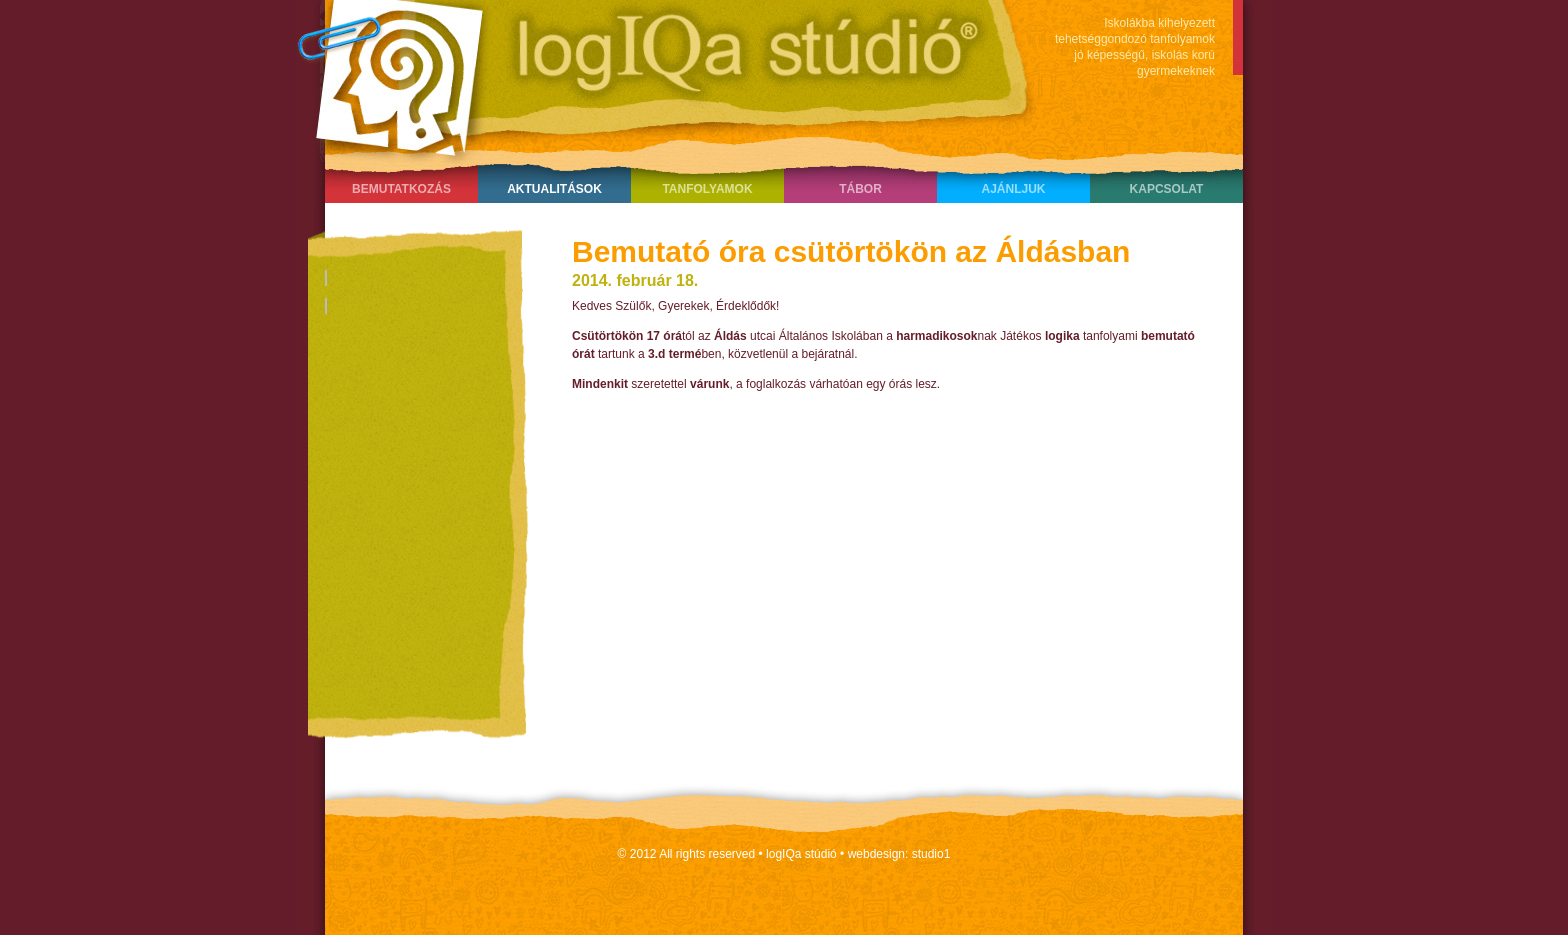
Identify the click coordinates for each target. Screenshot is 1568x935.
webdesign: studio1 (899, 854)
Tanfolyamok (707, 189)
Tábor (860, 189)
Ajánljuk (1013, 189)
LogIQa (655, 75)
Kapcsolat (1167, 189)
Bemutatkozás (401, 189)
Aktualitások (554, 189)
